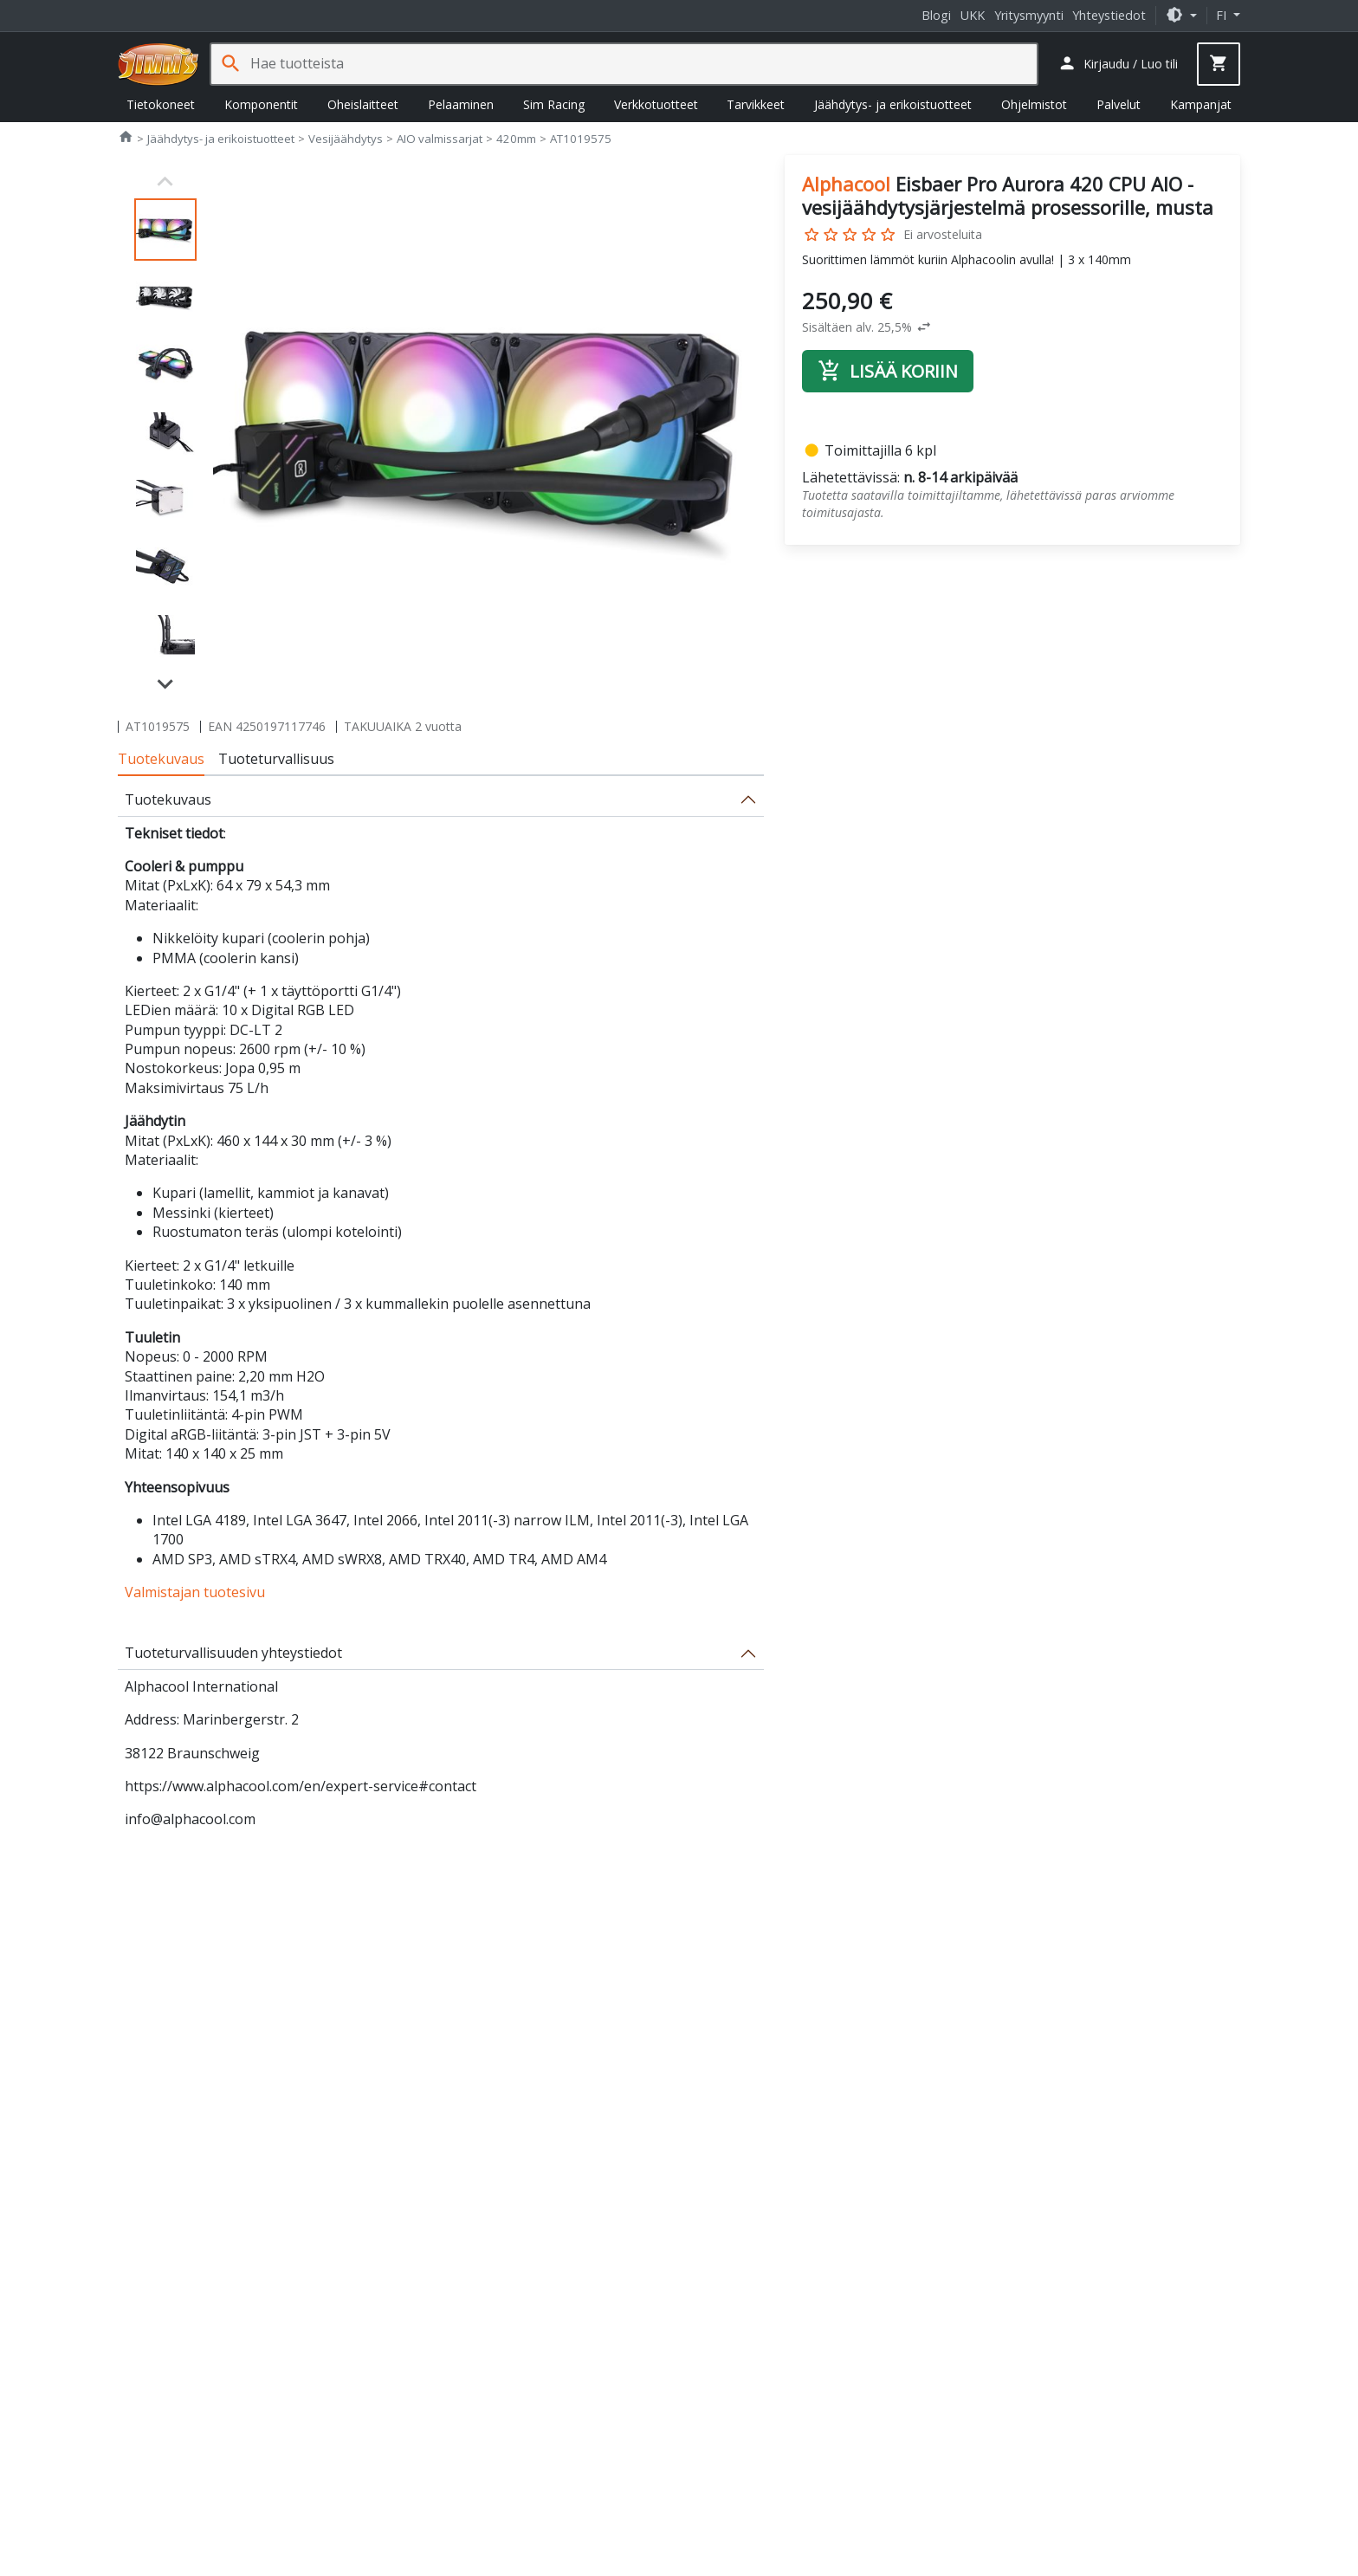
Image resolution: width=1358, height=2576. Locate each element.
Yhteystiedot (1109, 15)
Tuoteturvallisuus (276, 758)
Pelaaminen (461, 104)
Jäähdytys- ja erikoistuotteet (893, 104)
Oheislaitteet (362, 104)
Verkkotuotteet (656, 104)
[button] (1181, 15)
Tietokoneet (160, 104)
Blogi (936, 15)
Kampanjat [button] (1201, 104)
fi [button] (1223, 15)
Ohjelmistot (1034, 104)
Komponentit (261, 104)
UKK (972, 15)
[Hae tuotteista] (643, 64)
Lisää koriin (888, 371)
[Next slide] (165, 682)
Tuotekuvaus (161, 758)
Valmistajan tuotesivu (195, 1592)
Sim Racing (554, 104)
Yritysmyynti (1029, 15)
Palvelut (1118, 104)
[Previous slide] (165, 182)
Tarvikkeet (756, 104)
